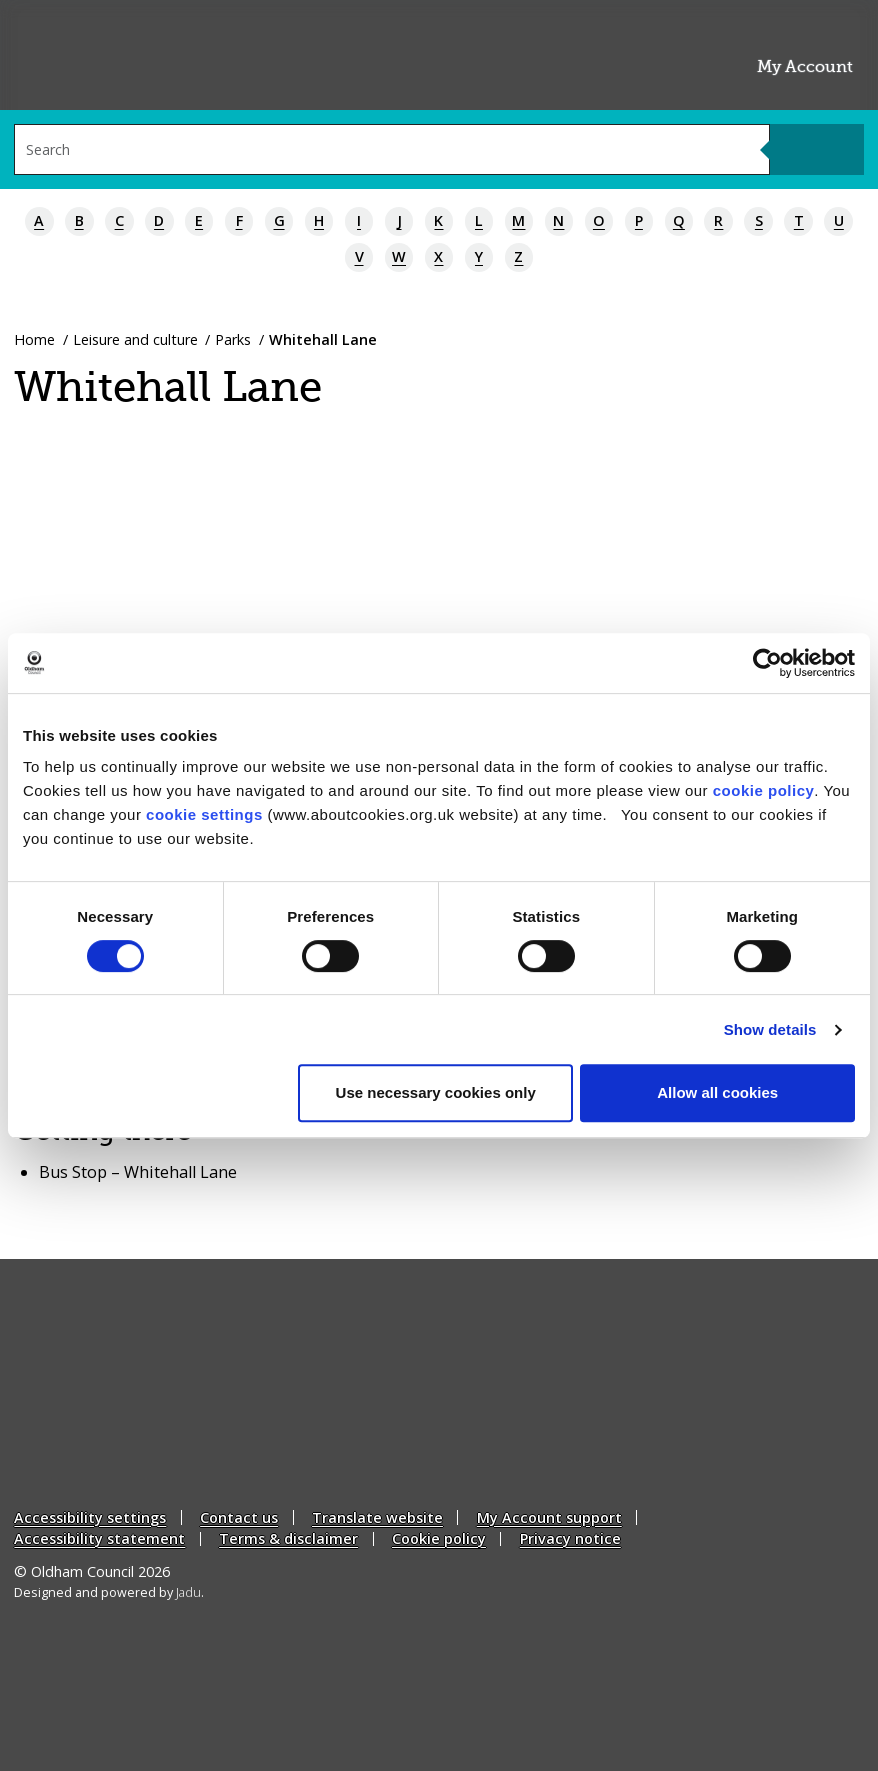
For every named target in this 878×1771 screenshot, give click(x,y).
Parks (233, 339)
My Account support (549, 1517)
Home (34, 339)
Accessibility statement (99, 1538)
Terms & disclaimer (288, 1538)
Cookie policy (439, 1538)
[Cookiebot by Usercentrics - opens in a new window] (767, 663)
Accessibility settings (90, 1517)
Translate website (377, 1517)
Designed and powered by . (109, 1592)
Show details (770, 1029)
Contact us (239, 1517)
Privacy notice (570, 1538)
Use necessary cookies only (436, 1092)
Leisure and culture (135, 339)
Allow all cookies (717, 1092)
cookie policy (764, 790)
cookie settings (204, 814)
